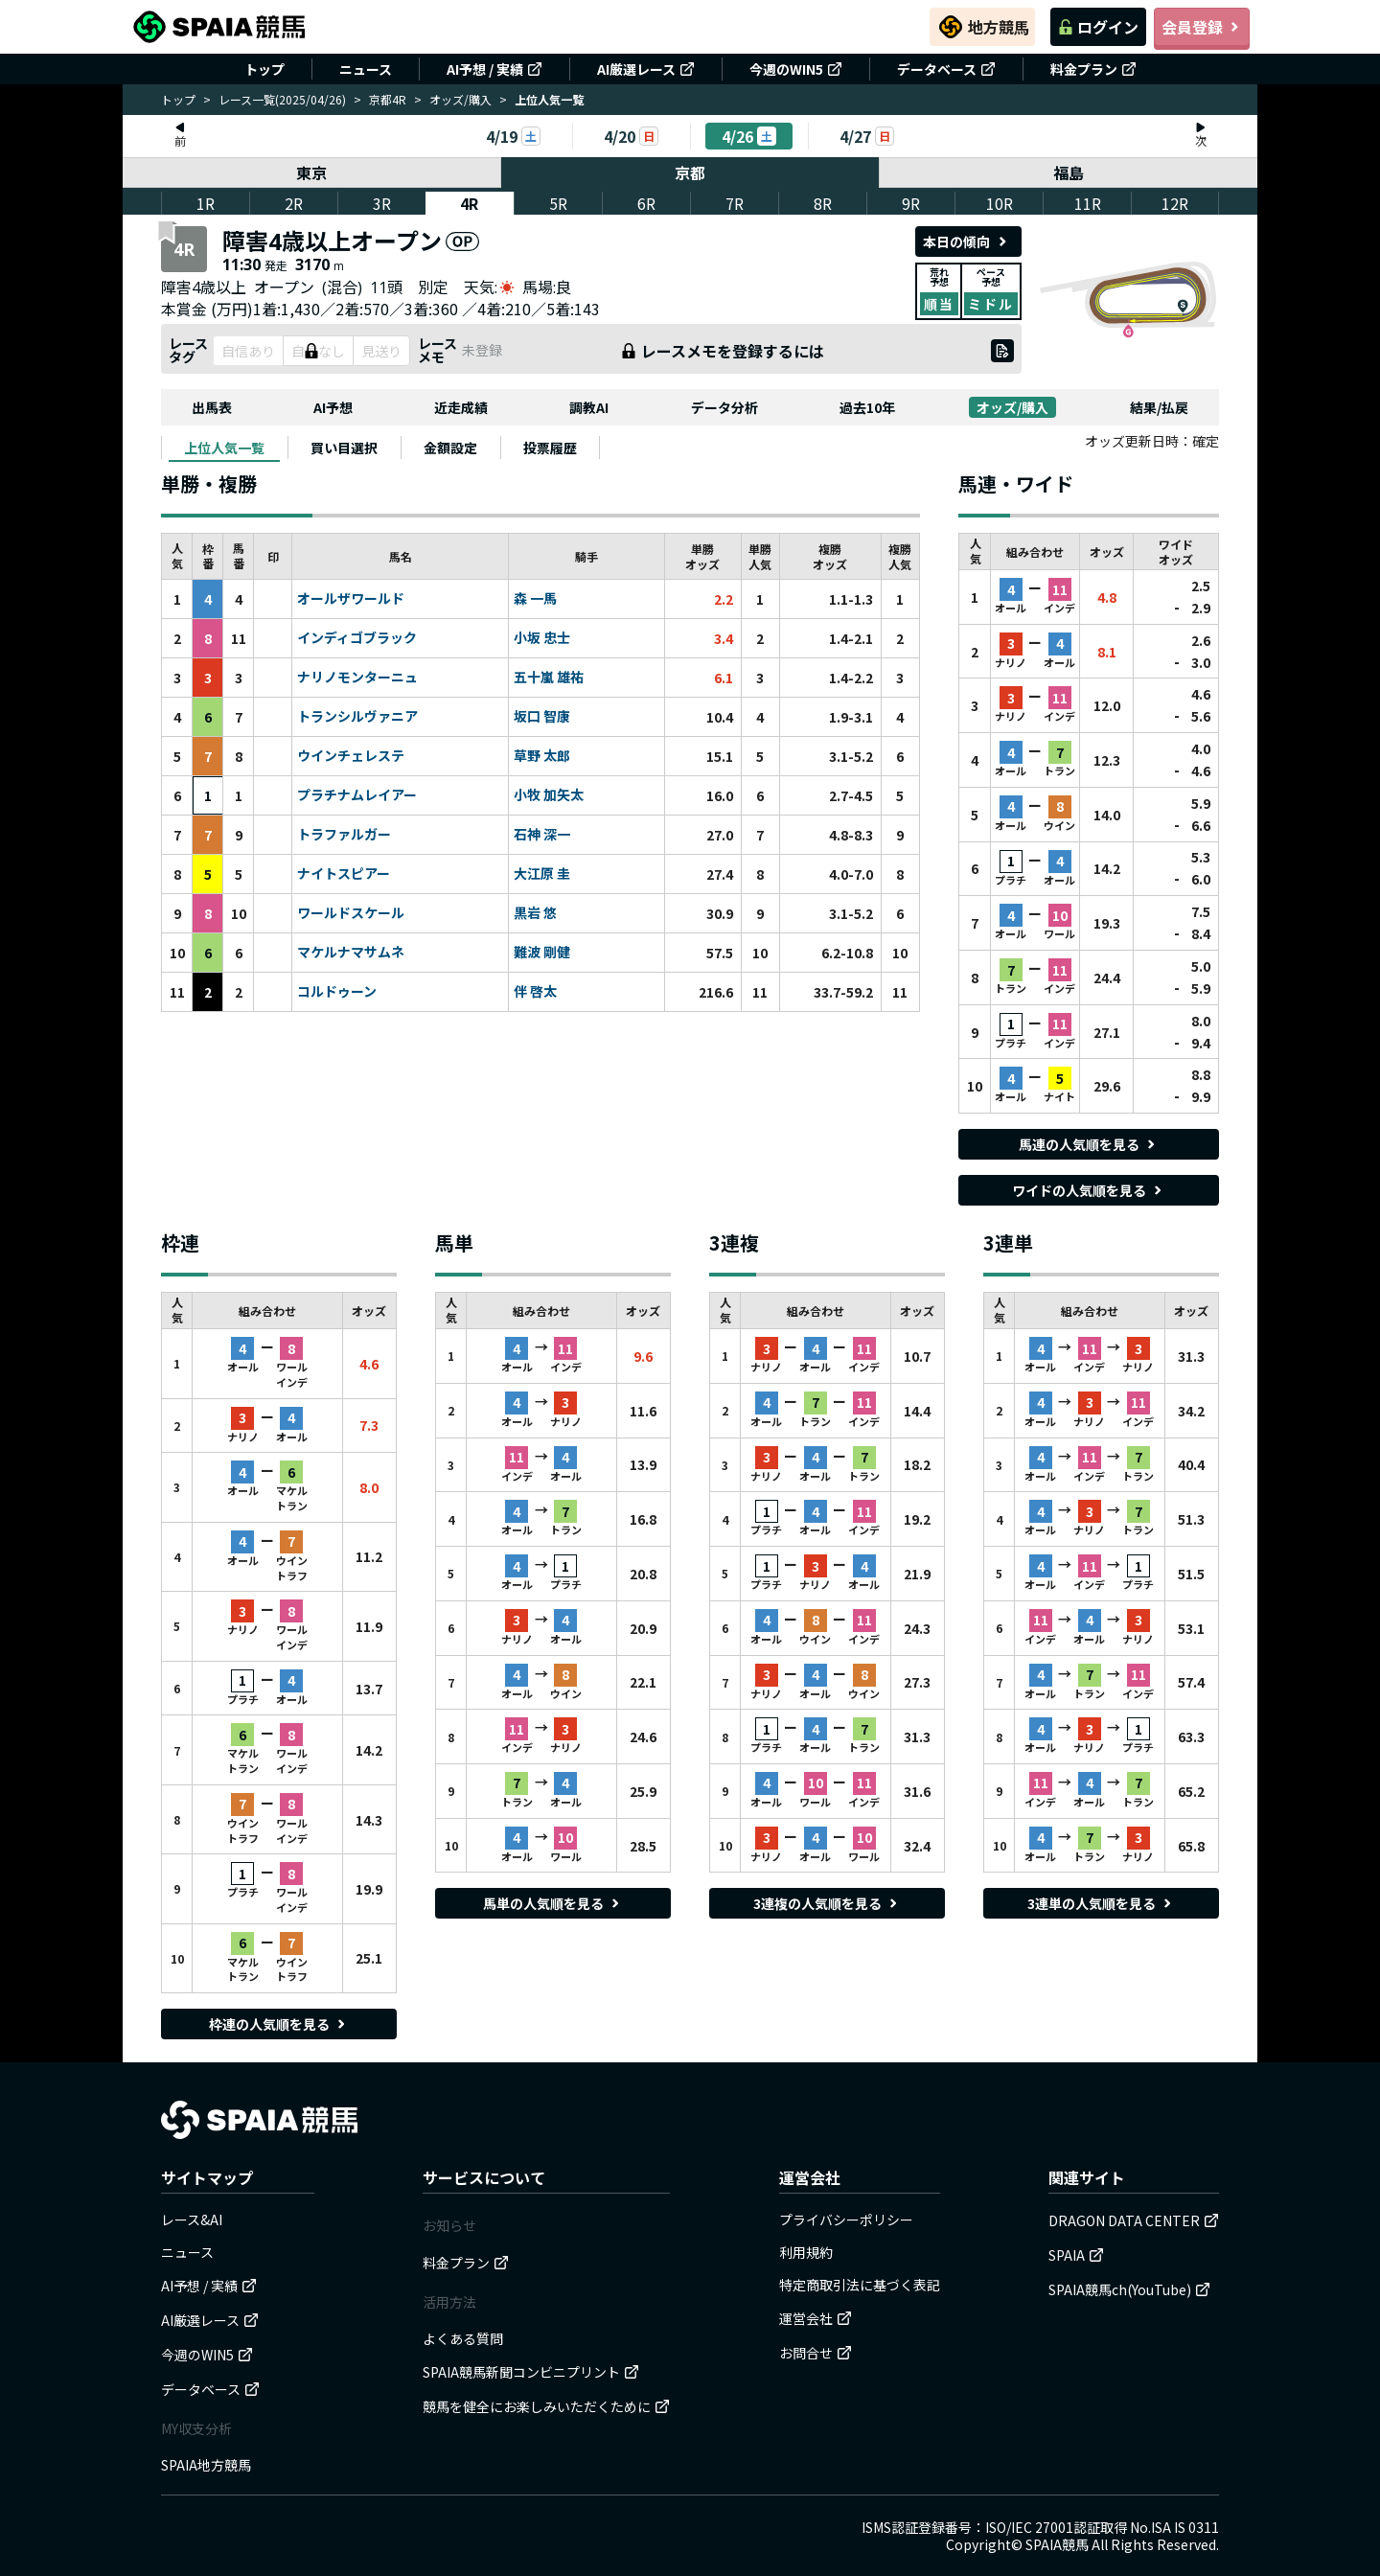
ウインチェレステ (350, 756)
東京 (311, 172)
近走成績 (460, 407)
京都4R (387, 99)
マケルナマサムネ (350, 952)
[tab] (224, 447)
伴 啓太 (535, 991)
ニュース (365, 69)
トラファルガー (344, 834)
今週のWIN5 (795, 69)
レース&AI (191, 2219)
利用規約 (806, 2252)
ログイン (1098, 26)
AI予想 (333, 407)
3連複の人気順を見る (827, 1903)
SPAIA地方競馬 (206, 2465)
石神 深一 (542, 834)
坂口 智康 (542, 716)
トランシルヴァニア (357, 716)
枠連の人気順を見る (279, 2024)
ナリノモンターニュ (357, 677)
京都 (690, 172)
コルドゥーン (337, 991)
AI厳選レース (646, 69)
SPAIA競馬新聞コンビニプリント (531, 2372)
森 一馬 (535, 599)
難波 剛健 (542, 952)
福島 (1068, 172)
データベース (946, 69)
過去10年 (867, 407)
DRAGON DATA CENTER (1133, 2220)
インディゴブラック (357, 638)
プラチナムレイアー (357, 795)
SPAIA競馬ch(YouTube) (1129, 2289)
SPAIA (1076, 2255)
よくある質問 (463, 2338)
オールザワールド (350, 599)
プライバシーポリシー (846, 2219)
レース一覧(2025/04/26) (282, 99)
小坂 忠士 (542, 638)
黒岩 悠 (535, 913)
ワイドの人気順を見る (1088, 1190)
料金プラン (1093, 69)
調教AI (589, 407)
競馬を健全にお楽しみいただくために (546, 2406)
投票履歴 (550, 447)
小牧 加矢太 (549, 795)
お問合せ (815, 2352)
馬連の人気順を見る (1088, 1144)
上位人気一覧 (224, 447)
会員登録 (1202, 26)
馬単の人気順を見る (553, 1903)
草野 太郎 (542, 756)
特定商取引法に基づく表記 (859, 2284)
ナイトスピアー (343, 874)
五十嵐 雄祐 (549, 677)
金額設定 (450, 447)
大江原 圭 (542, 874)
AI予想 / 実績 (494, 69)
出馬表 (212, 407)
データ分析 (724, 407)
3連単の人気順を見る (1101, 1903)
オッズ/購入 (460, 99)
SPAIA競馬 (1057, 2544)
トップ (264, 69)
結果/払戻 (1159, 407)
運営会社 (815, 2318)
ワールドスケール (350, 913)
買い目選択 (344, 447)
